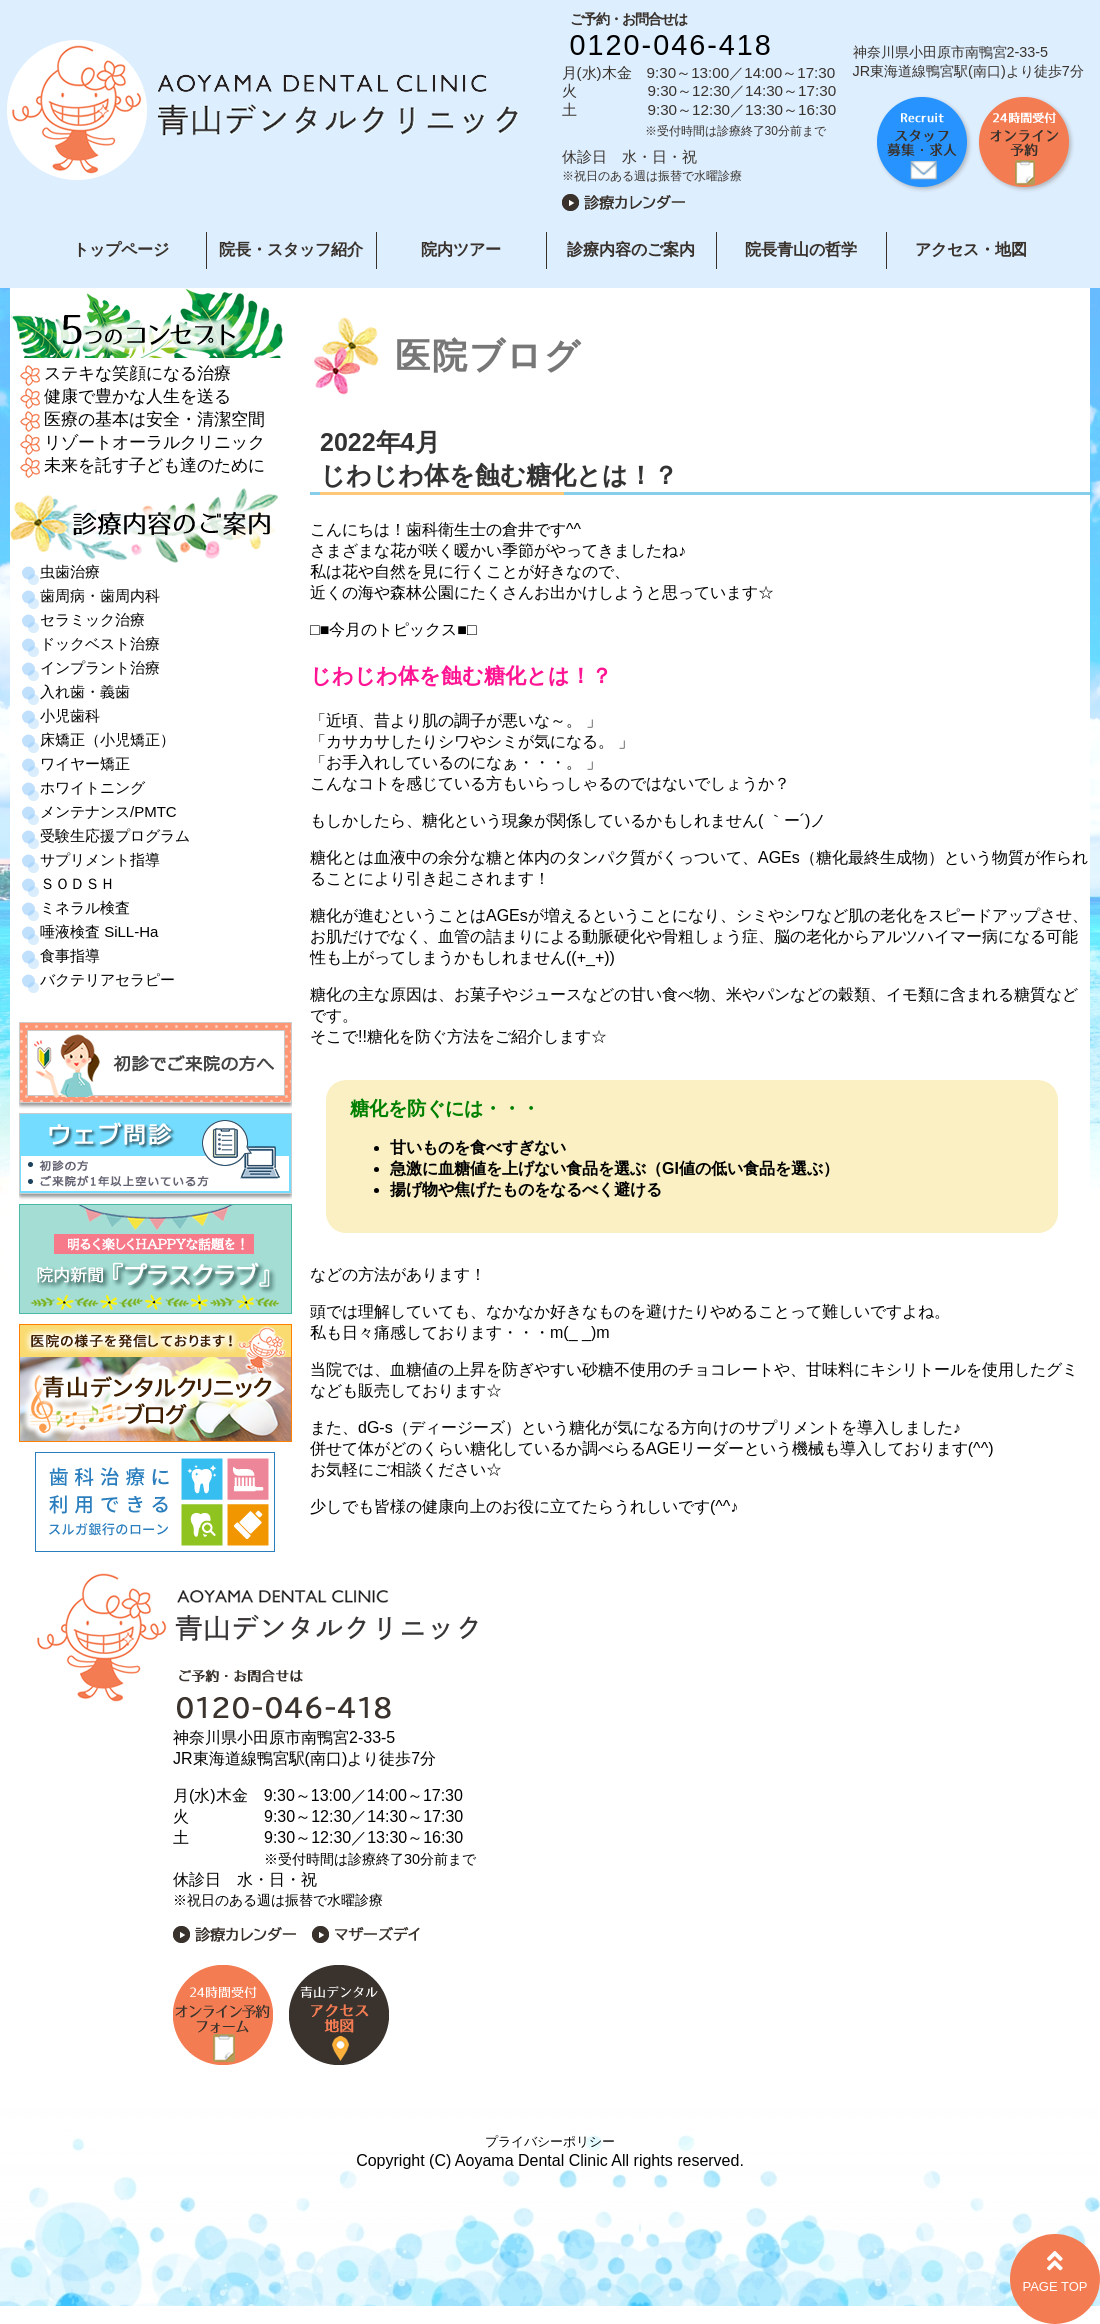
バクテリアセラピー (107, 979)
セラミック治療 (92, 619)
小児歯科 (70, 715)
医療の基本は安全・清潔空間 (154, 419)
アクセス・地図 (971, 249)
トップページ (121, 249)
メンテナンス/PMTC (108, 811)
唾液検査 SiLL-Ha (99, 931)
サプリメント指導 (100, 859)
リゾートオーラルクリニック (154, 442)
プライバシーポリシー (550, 2141)
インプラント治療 (100, 667)
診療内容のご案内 (631, 249)
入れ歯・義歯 (85, 691)
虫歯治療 (70, 571)
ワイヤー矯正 (85, 763)
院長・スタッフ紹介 (291, 249)
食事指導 (70, 955)
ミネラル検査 (85, 907)
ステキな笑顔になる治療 (137, 373)
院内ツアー (461, 249)
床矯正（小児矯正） (107, 739)
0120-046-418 (671, 45)
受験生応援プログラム (115, 835)
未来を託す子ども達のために (154, 465)
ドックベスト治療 (100, 643)
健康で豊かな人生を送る (137, 396)
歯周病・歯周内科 (100, 595)
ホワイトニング (92, 787)
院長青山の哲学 (801, 249)
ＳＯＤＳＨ (77, 883)
